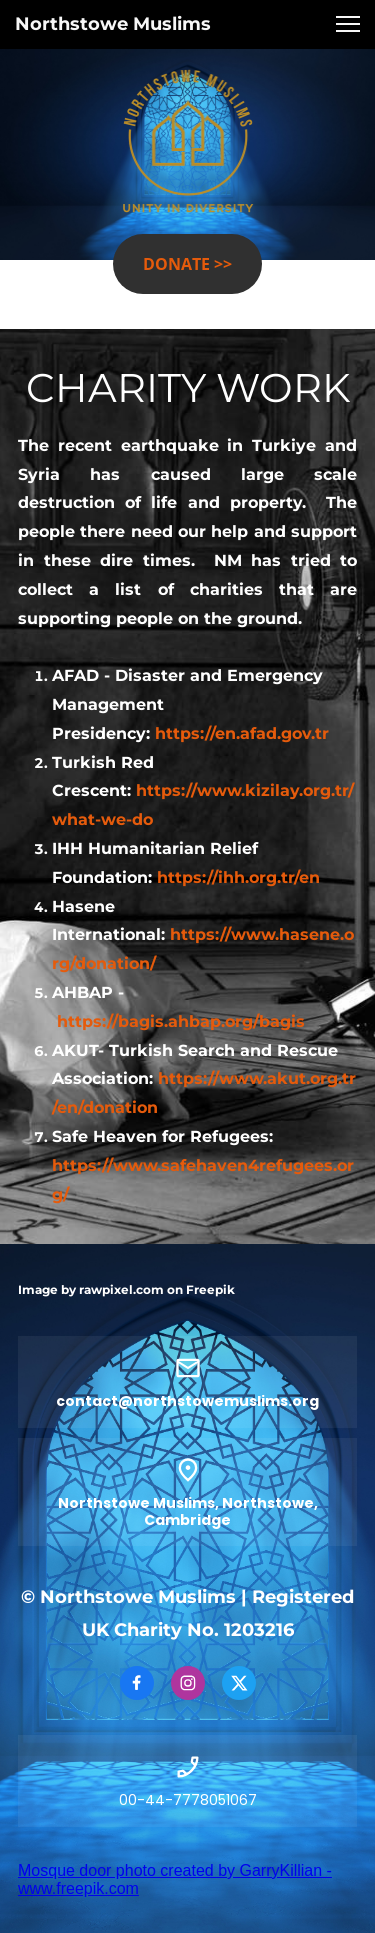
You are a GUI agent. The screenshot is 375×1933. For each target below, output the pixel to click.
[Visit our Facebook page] (137, 1683)
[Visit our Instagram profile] (188, 1683)
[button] (348, 24)
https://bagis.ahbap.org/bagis (181, 1021)
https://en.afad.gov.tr (242, 733)
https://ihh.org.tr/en (238, 877)
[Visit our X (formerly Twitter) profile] (239, 1683)
